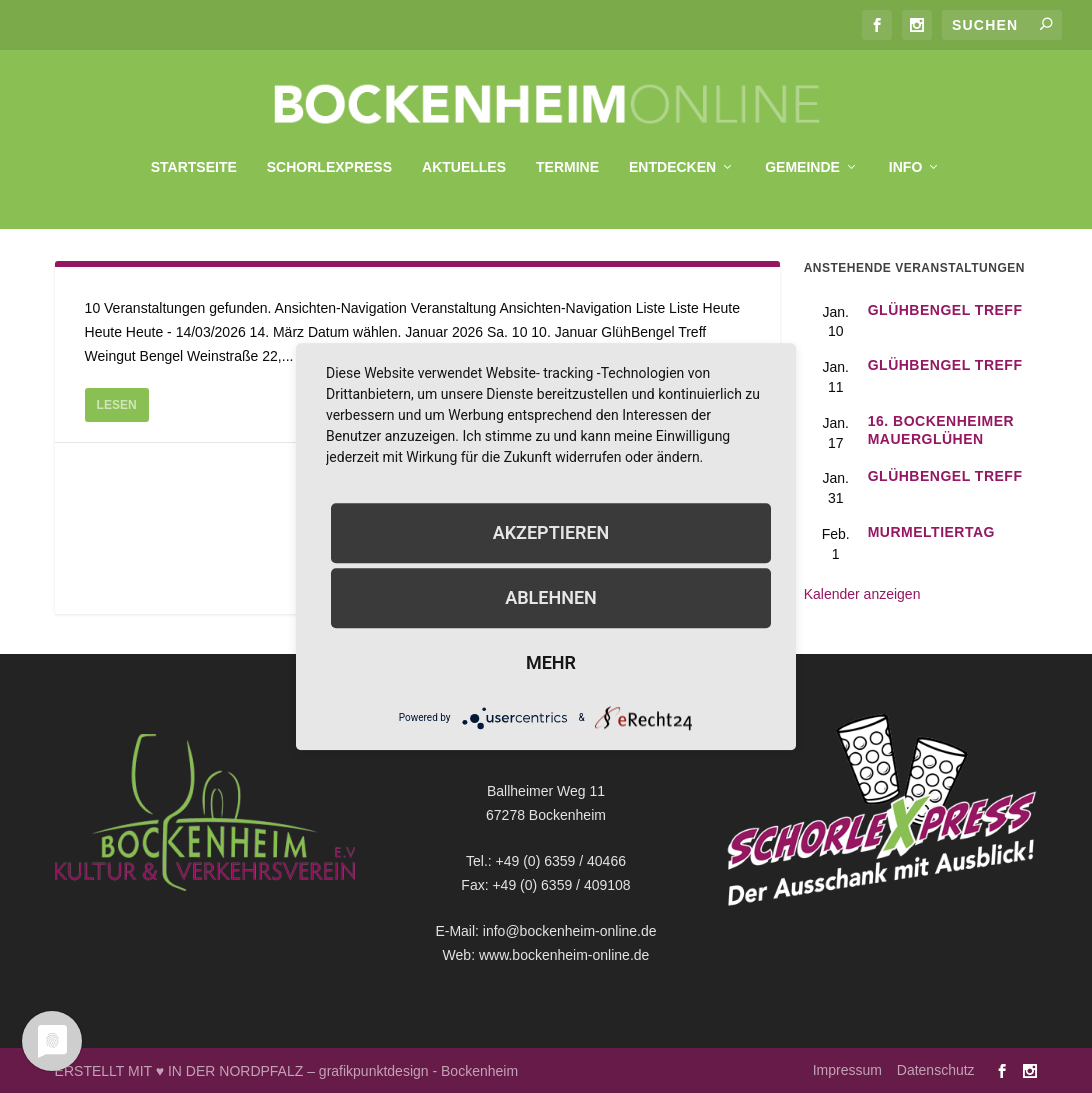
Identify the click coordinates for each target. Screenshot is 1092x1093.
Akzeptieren (551, 532)
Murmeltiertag (931, 531)
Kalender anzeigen (862, 593)
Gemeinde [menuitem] (802, 158)
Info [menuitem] (905, 158)
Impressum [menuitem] (847, 1069)
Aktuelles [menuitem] (464, 158)
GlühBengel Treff (945, 309)
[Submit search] (1046, 24)
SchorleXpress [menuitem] (329, 158)
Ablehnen (551, 597)
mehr (551, 662)
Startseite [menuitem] (194, 158)
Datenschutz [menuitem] (936, 1069)
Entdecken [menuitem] (672, 158)
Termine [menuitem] (567, 158)
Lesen (117, 404)
